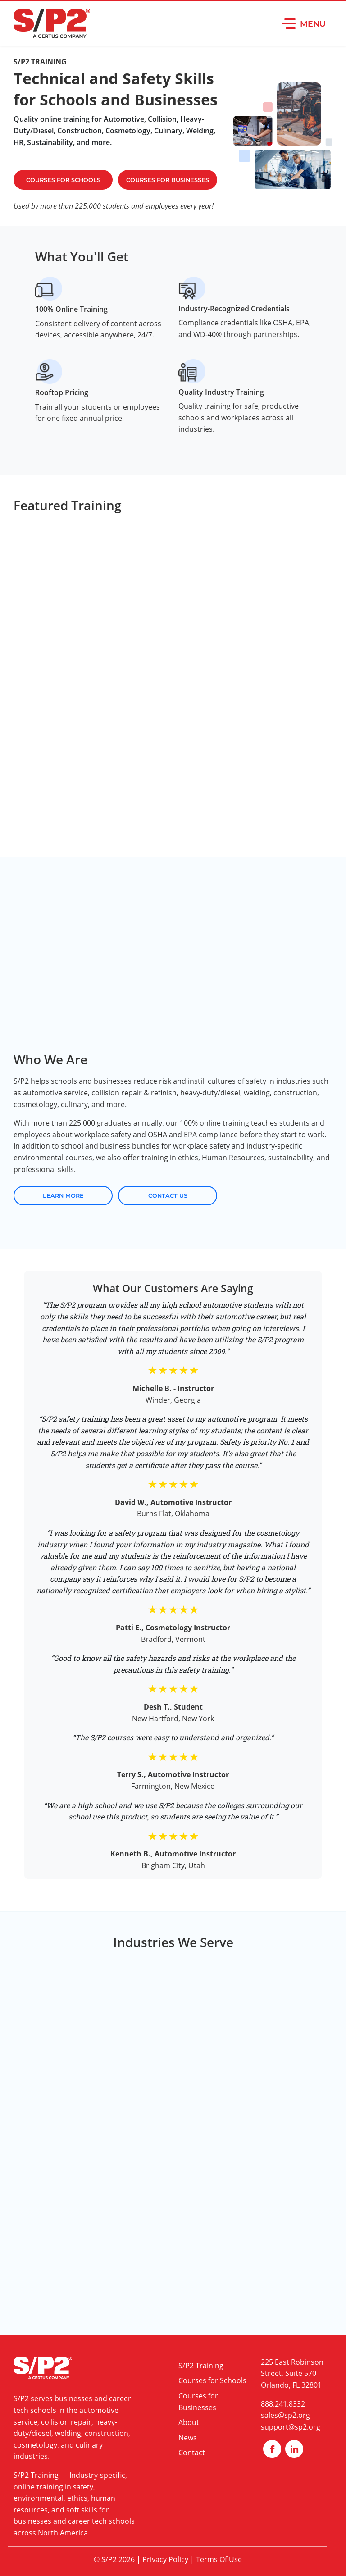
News (187, 2438)
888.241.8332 (283, 2404)
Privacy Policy (165, 2559)
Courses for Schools (212, 2380)
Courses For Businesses (167, 180)
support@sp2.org (290, 2427)
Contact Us (167, 1195)
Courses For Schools (63, 180)
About (188, 2422)
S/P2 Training (36, 2475)
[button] (303, 23)
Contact (191, 2452)
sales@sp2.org (285, 2415)
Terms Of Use (219, 2559)
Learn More (63, 1195)
